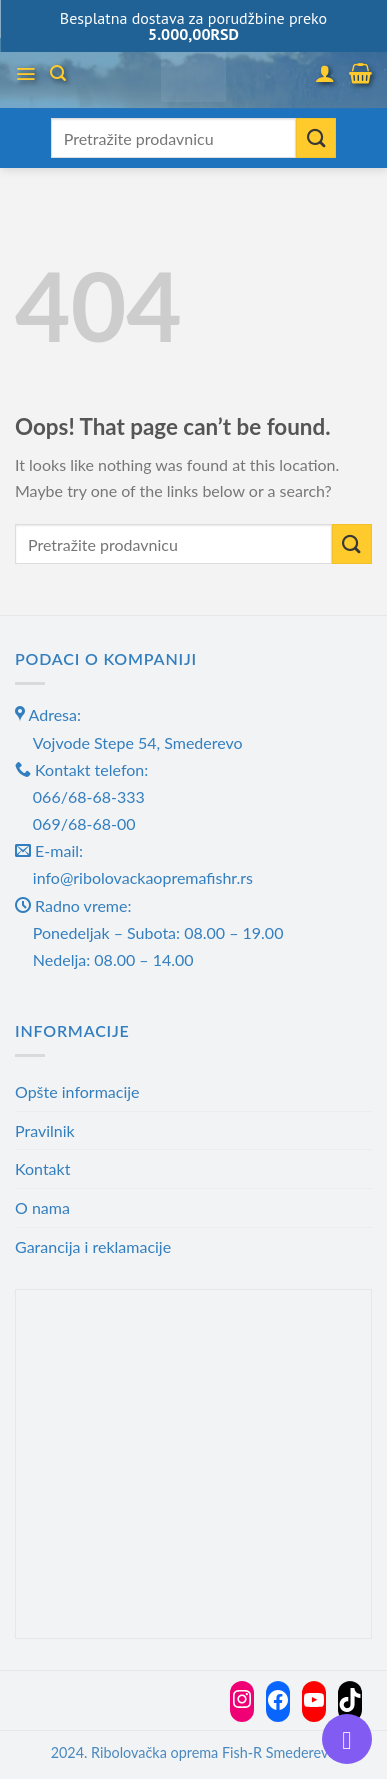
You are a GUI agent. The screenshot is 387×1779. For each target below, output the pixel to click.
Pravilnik (45, 1130)
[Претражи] (58, 73)
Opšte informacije (77, 1091)
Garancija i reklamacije (93, 1246)
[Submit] (316, 138)
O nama (42, 1207)
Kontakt (42, 1168)
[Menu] (25, 74)
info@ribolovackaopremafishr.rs (143, 877)
